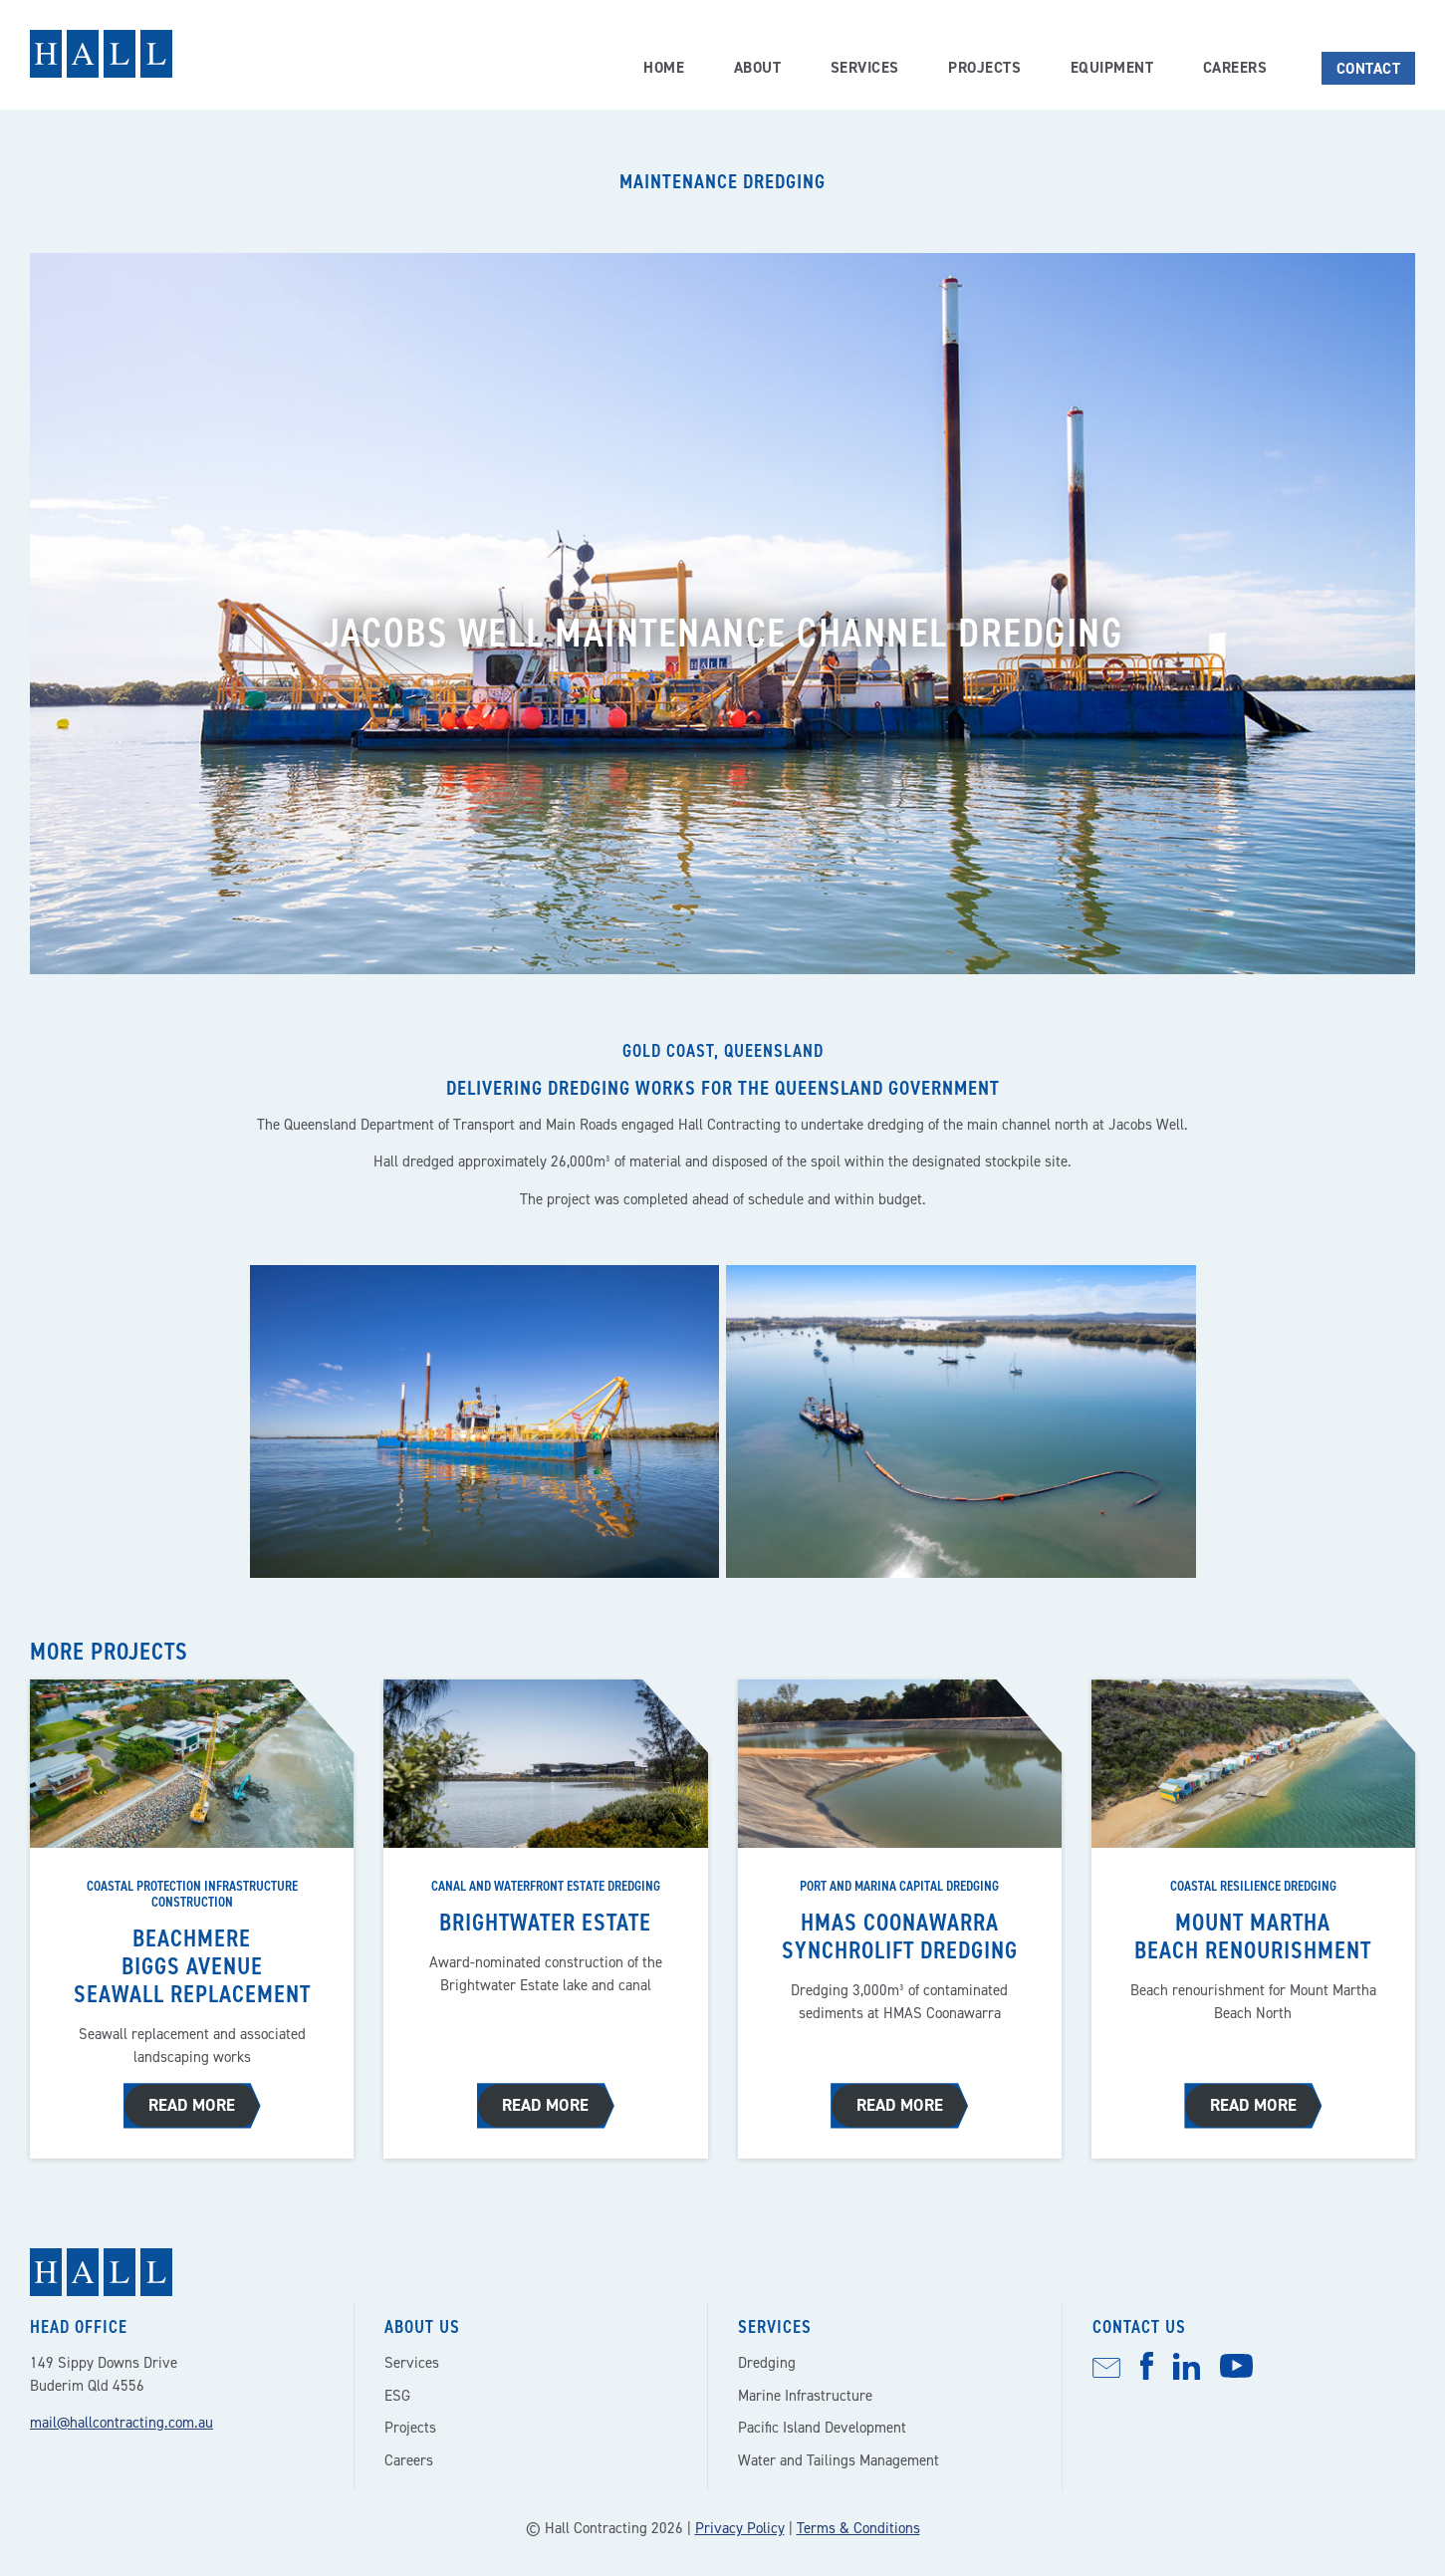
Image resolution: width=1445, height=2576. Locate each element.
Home (661, 67)
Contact (1368, 68)
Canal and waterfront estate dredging (545, 1886)
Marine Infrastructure (805, 2391)
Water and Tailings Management (838, 2456)
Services (864, 67)
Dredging (767, 2358)
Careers (1234, 67)
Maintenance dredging (722, 180)
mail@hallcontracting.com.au (121, 2418)
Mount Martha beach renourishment (1252, 1935)
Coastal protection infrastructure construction (192, 1894)
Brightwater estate (545, 1922)
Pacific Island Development (822, 2423)
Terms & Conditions (858, 2524)
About (756, 67)
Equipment (1112, 67)
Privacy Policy (740, 2524)
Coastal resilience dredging (1253, 1886)
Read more (191, 2102)
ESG (397, 2391)
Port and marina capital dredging (899, 1886)
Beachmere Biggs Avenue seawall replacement (192, 1965)
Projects (984, 67)
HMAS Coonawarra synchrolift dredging (899, 1935)
